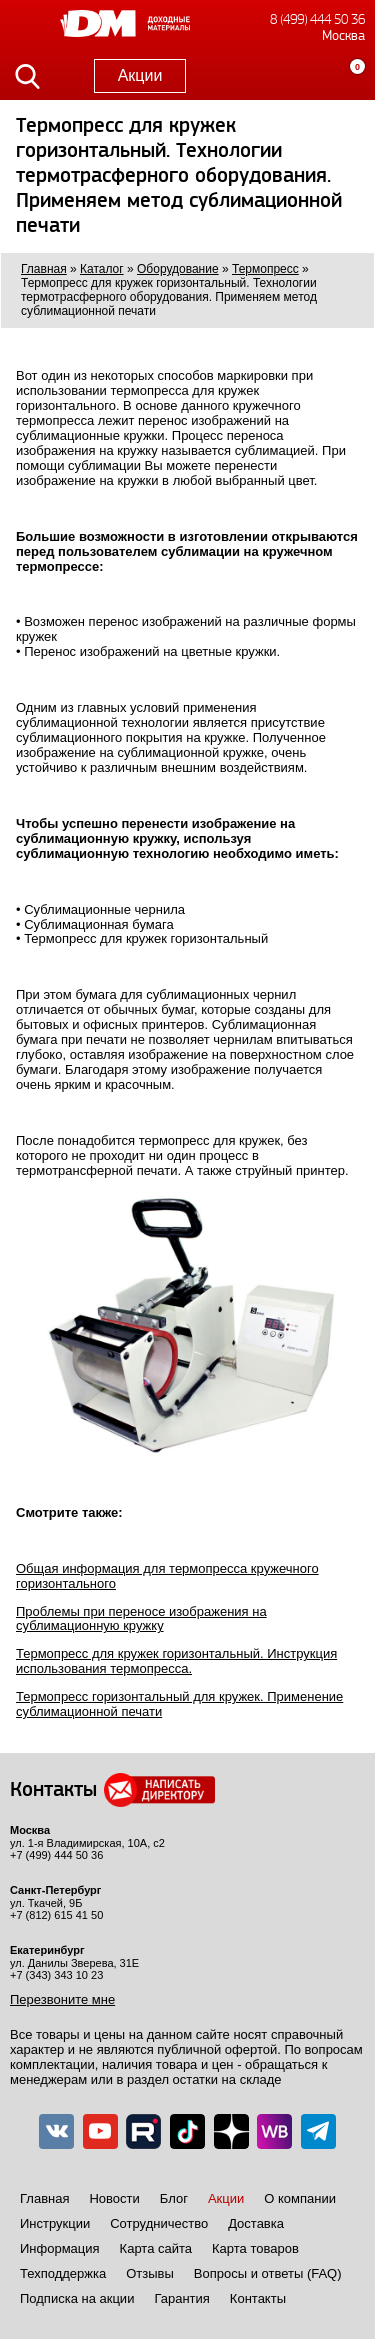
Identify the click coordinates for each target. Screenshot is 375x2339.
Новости (114, 2198)
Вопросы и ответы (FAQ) (268, 2273)
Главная (44, 2198)
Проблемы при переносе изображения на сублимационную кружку (141, 1619)
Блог (174, 2198)
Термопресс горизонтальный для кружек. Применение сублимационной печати (179, 1704)
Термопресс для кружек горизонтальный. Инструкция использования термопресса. (176, 1661)
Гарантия (181, 2298)
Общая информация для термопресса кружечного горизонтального (167, 1576)
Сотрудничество (159, 2223)
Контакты (258, 2298)
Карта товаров (255, 2248)
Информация (60, 2248)
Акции (140, 75)
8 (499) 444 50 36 (317, 19)
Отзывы (150, 2273)
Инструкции (55, 2223)
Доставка (256, 2223)
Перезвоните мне (62, 1999)
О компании (300, 2198)
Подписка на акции (77, 2298)
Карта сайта (156, 2248)
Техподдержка (63, 2273)
